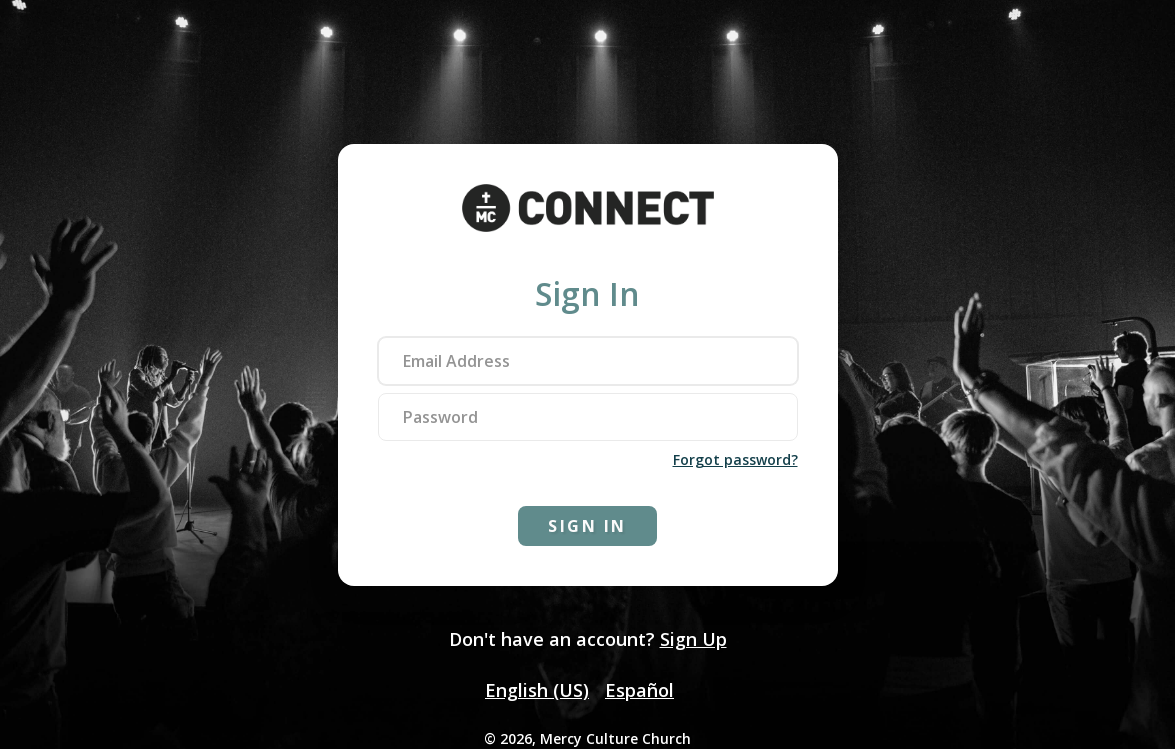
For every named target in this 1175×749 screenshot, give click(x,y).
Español (639, 690)
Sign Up (693, 639)
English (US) (537, 690)
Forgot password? (735, 459)
